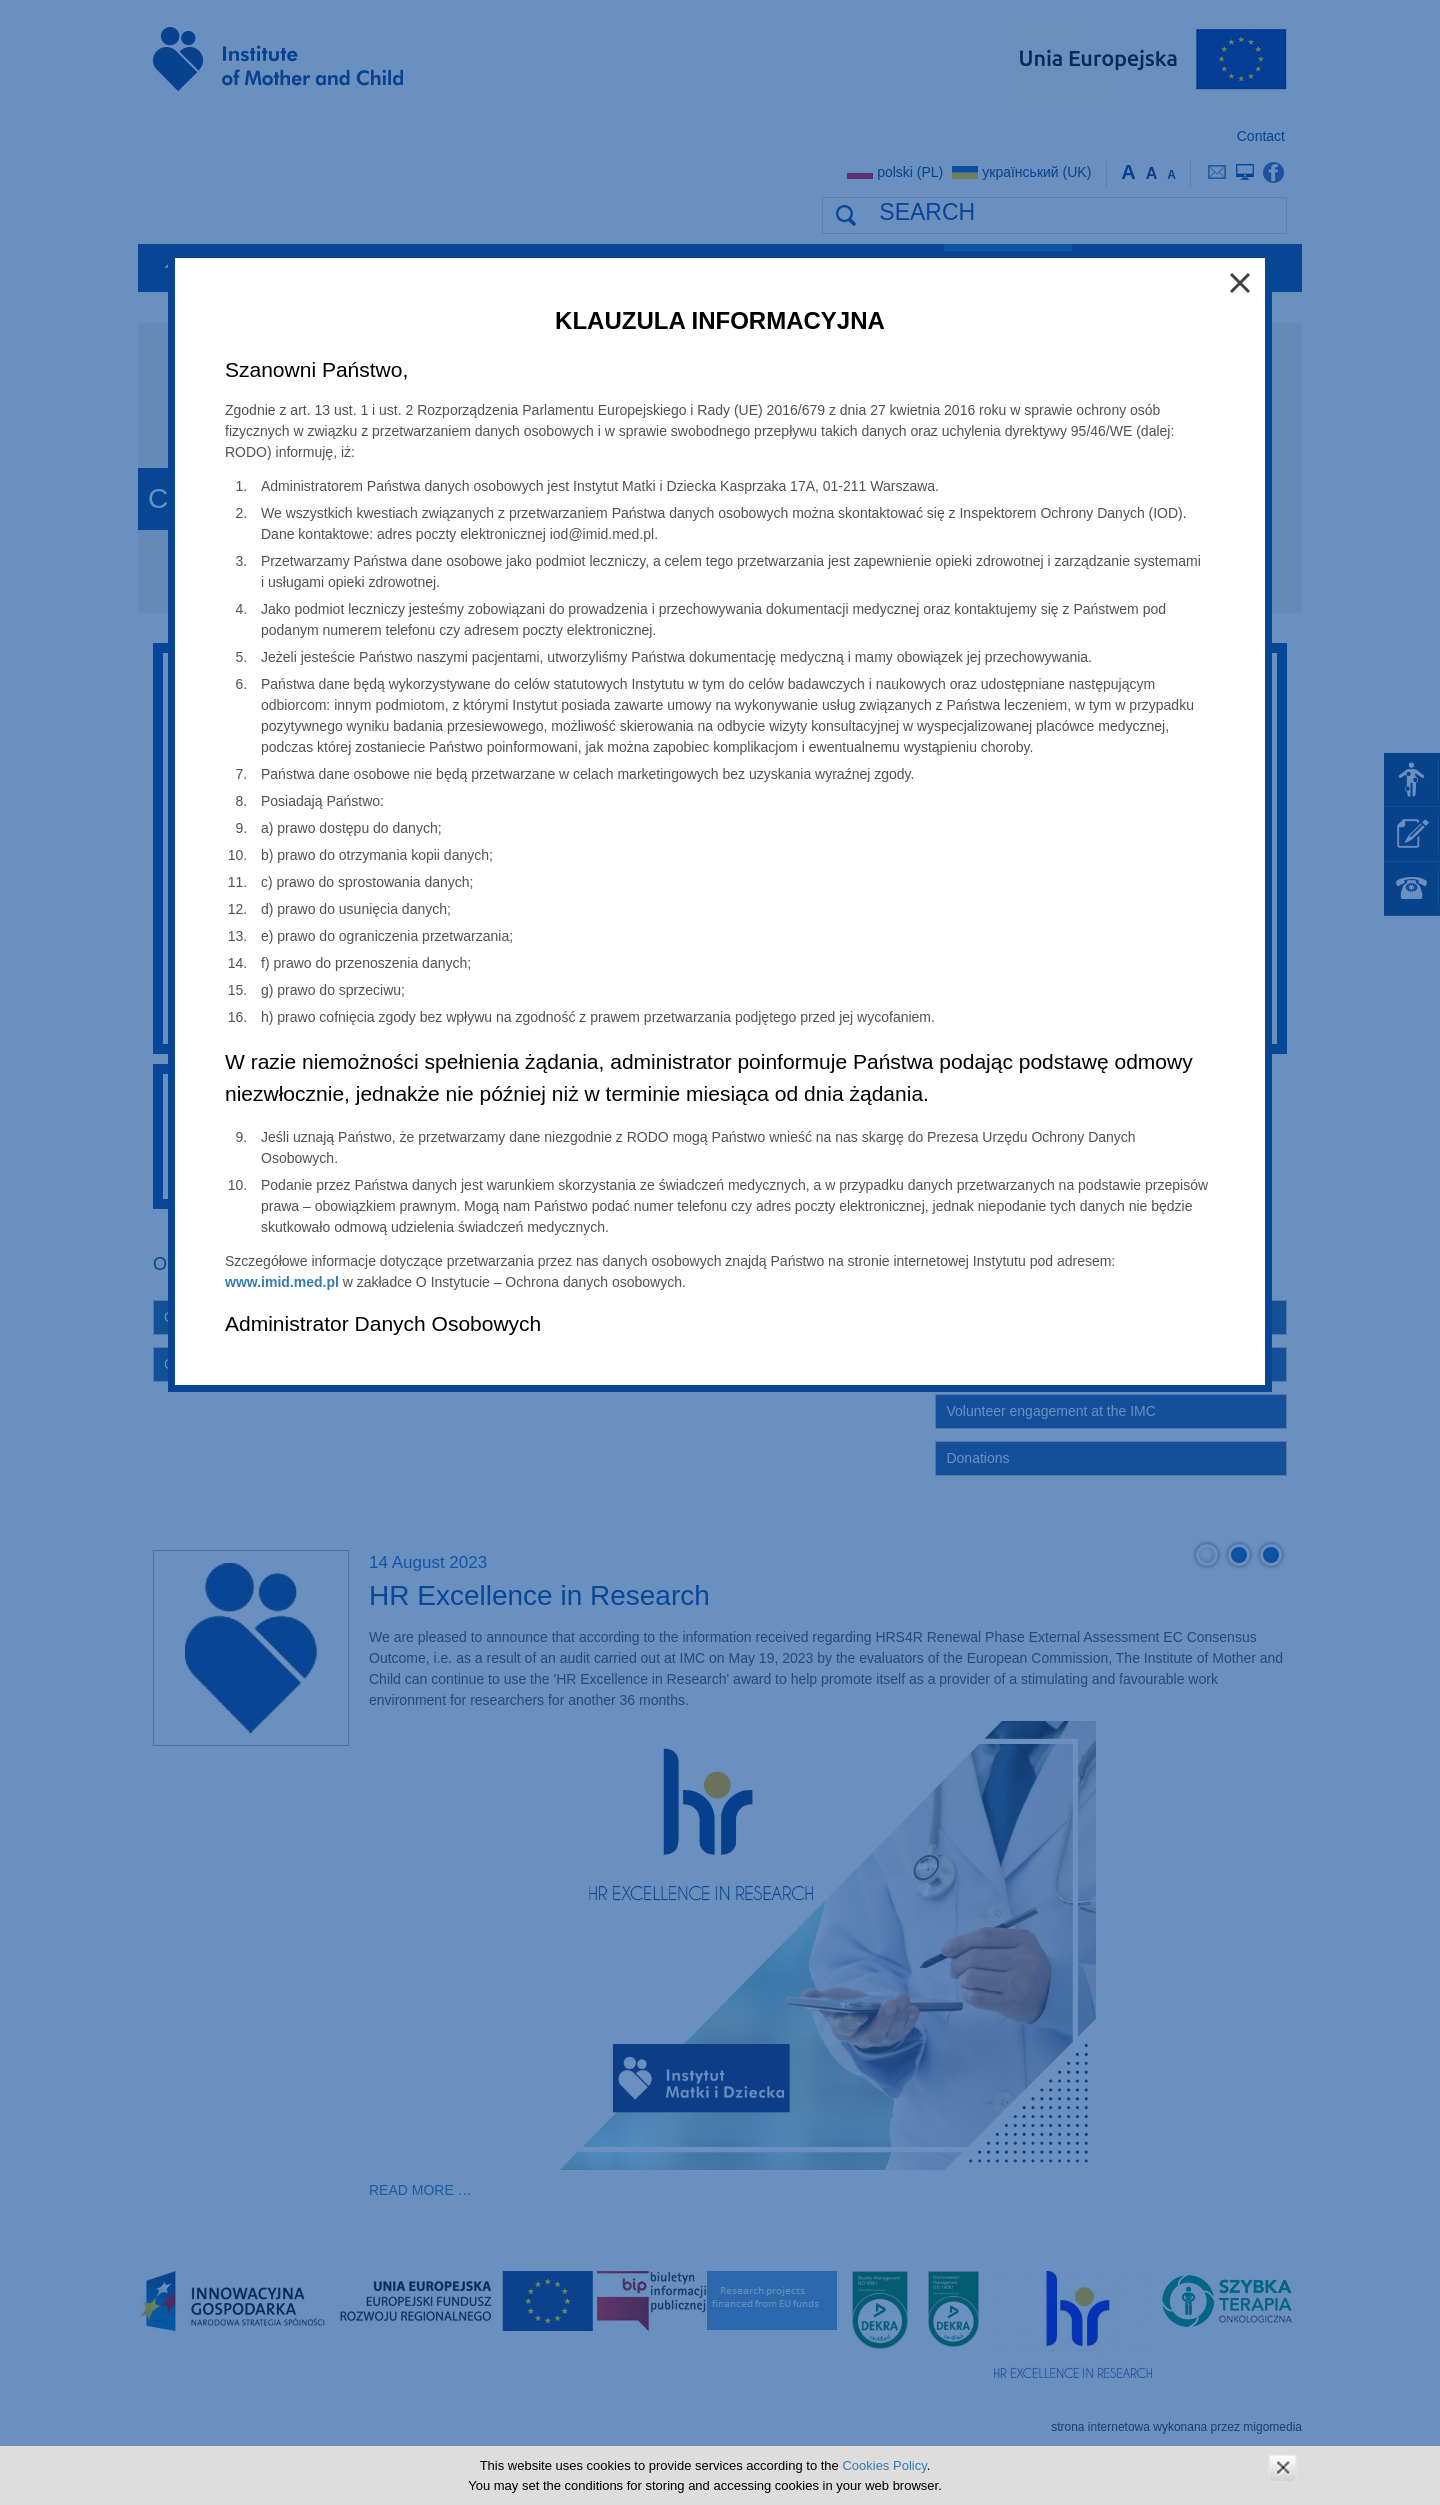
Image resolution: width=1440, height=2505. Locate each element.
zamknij (1282, 2467)
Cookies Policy (884, 2465)
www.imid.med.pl (282, 1282)
